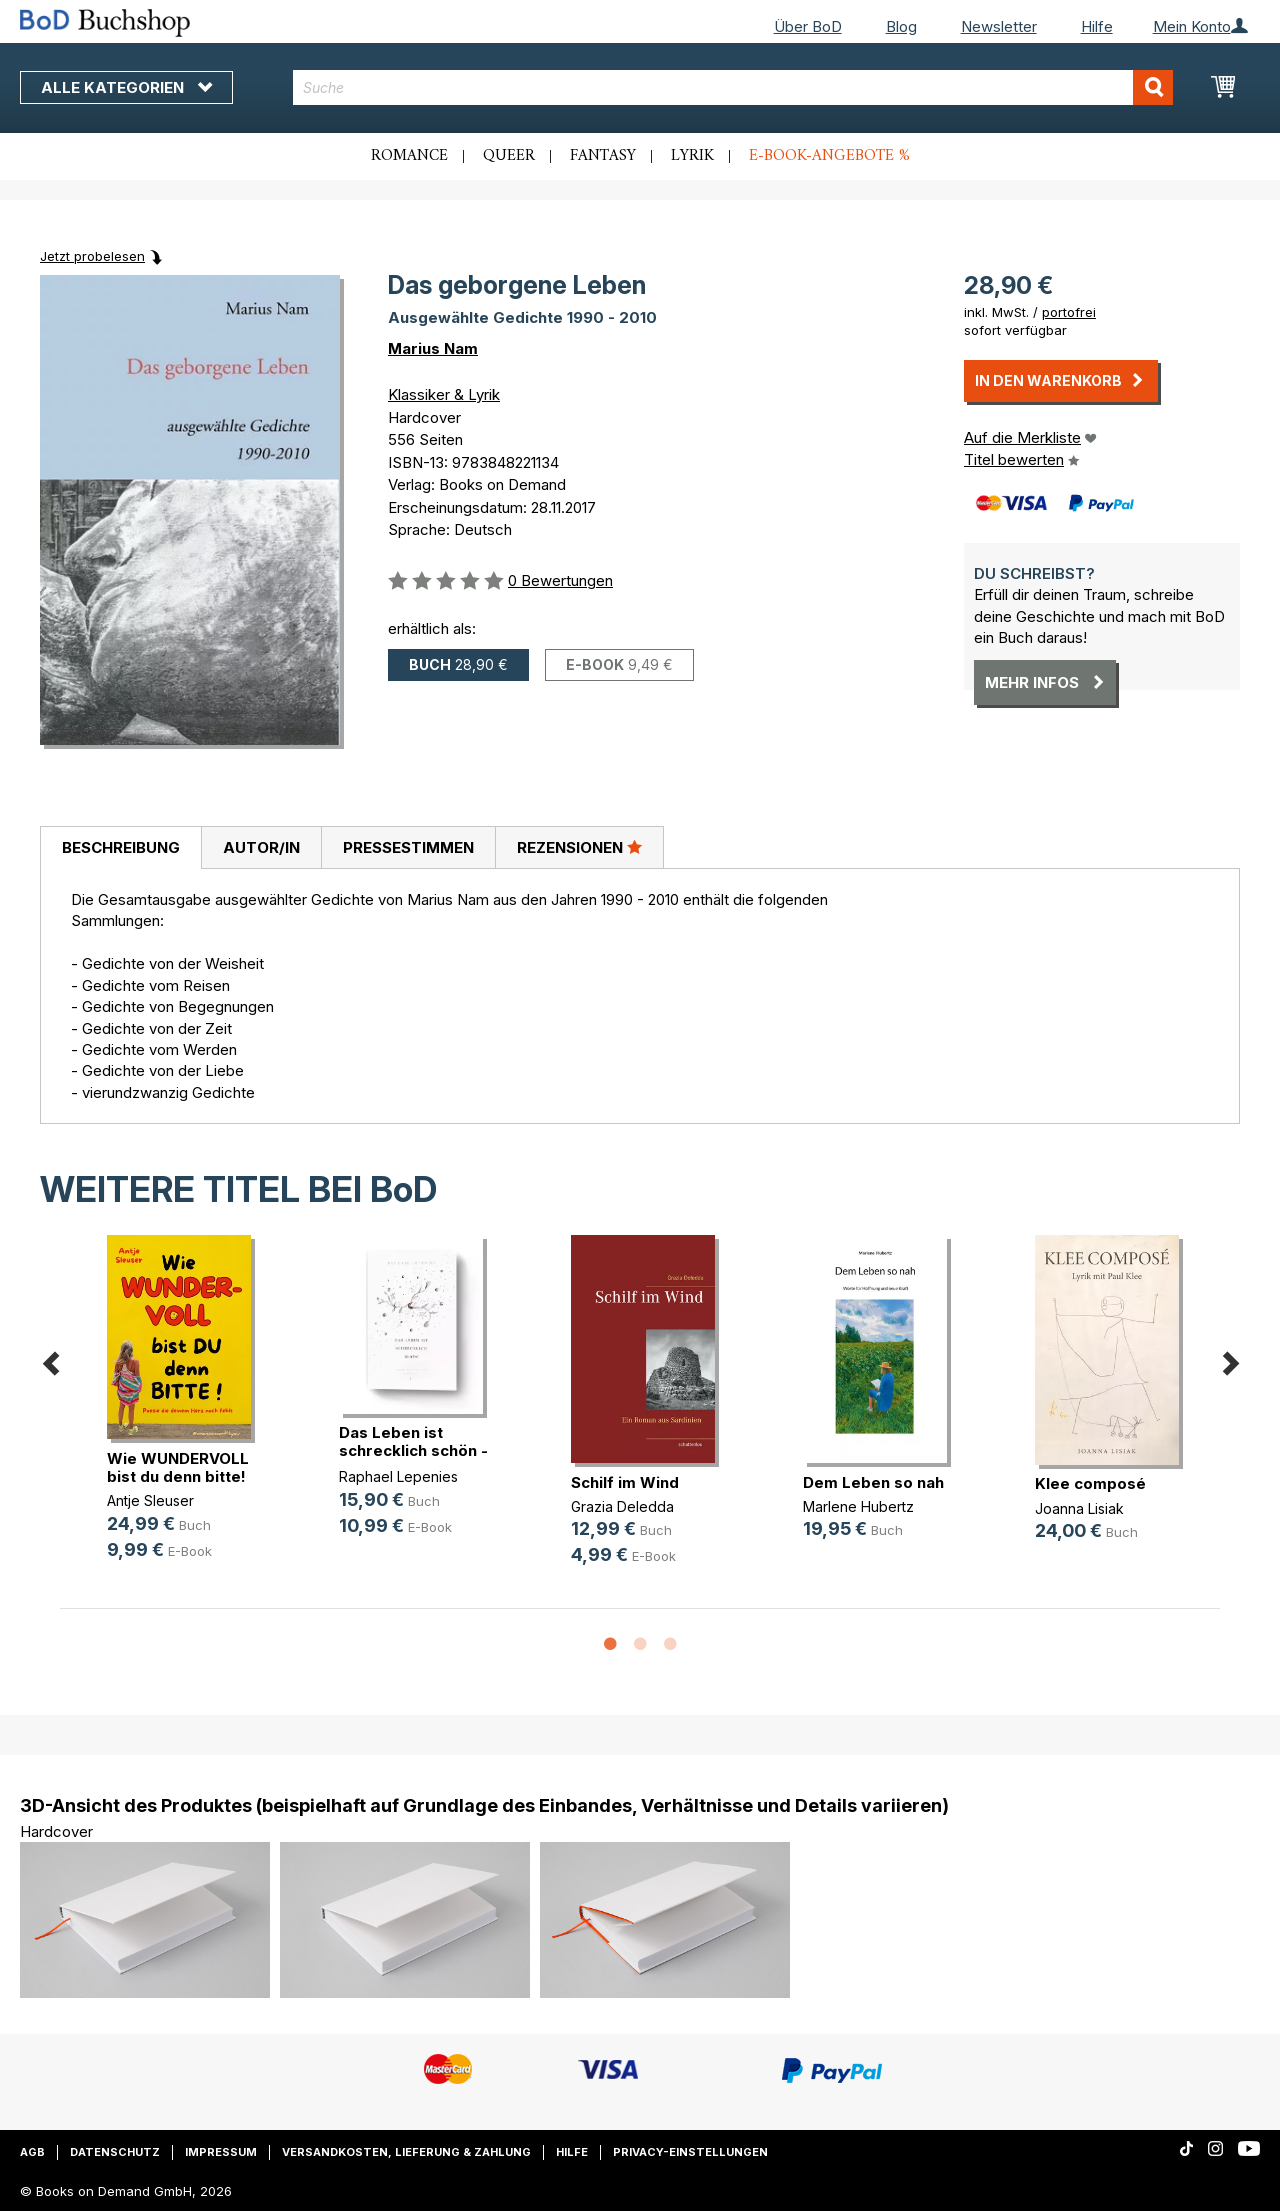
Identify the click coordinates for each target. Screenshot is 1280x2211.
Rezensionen (579, 847)
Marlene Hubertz (858, 1506)
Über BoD (808, 26)
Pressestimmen (408, 847)
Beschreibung (121, 847)
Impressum (221, 2152)
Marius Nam (433, 348)
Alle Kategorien (126, 87)
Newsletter (999, 26)
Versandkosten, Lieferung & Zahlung (406, 2152)
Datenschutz (115, 2152)
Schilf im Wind (625, 1482)
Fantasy (603, 156)
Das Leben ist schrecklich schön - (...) (413, 1450)
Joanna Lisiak (1079, 1508)
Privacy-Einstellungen (690, 2152)
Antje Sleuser (150, 1500)
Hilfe (1097, 26)
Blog (901, 26)
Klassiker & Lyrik (444, 394)
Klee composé (1090, 1483)
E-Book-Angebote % (829, 156)
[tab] (120, 848)
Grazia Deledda (622, 1506)
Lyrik (692, 156)
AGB (32, 2152)
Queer (509, 156)
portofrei (1069, 312)
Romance (409, 156)
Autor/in (261, 847)
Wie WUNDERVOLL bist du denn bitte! (178, 1467)
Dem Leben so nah (873, 1482)
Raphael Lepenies (398, 1476)
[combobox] (733, 87)
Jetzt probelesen (92, 256)
